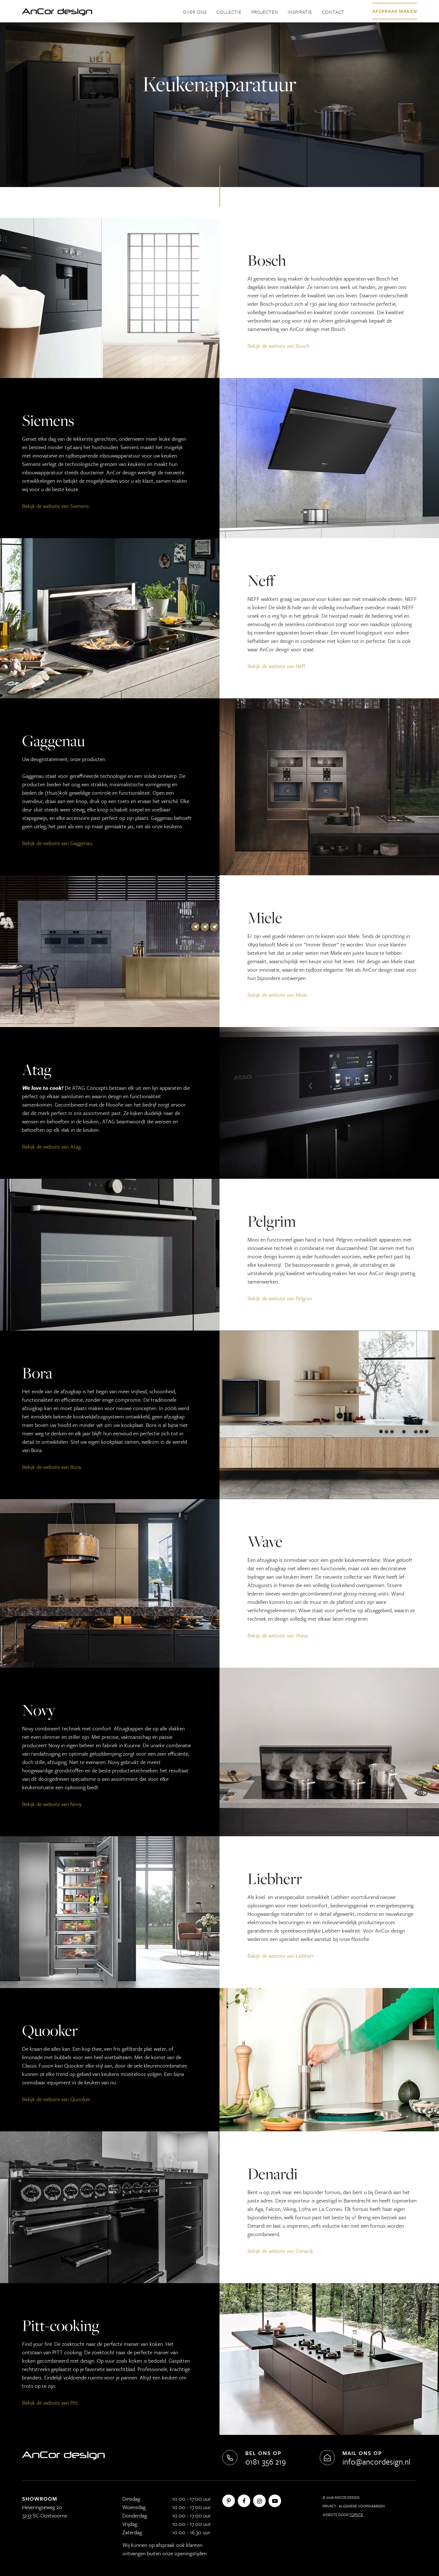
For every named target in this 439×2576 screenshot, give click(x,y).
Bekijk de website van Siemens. (56, 506)
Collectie (229, 11)
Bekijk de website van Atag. (52, 1146)
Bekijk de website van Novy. (52, 1804)
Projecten (264, 11)
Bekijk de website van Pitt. (50, 2402)
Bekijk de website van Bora (51, 1467)
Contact (333, 11)
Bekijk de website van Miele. (277, 994)
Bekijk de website (266, 345)
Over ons (195, 11)
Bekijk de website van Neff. (276, 666)
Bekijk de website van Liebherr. (281, 1955)
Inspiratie (300, 11)
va (288, 345)
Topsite (356, 2514)
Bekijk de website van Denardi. (280, 2251)
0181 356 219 (265, 2461)
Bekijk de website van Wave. (278, 1635)
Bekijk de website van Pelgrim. (280, 1298)
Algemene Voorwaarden (362, 2506)
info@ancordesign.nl (376, 2461)
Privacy (329, 2506)
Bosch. (302, 345)
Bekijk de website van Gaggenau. (57, 843)
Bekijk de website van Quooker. (56, 2099)
